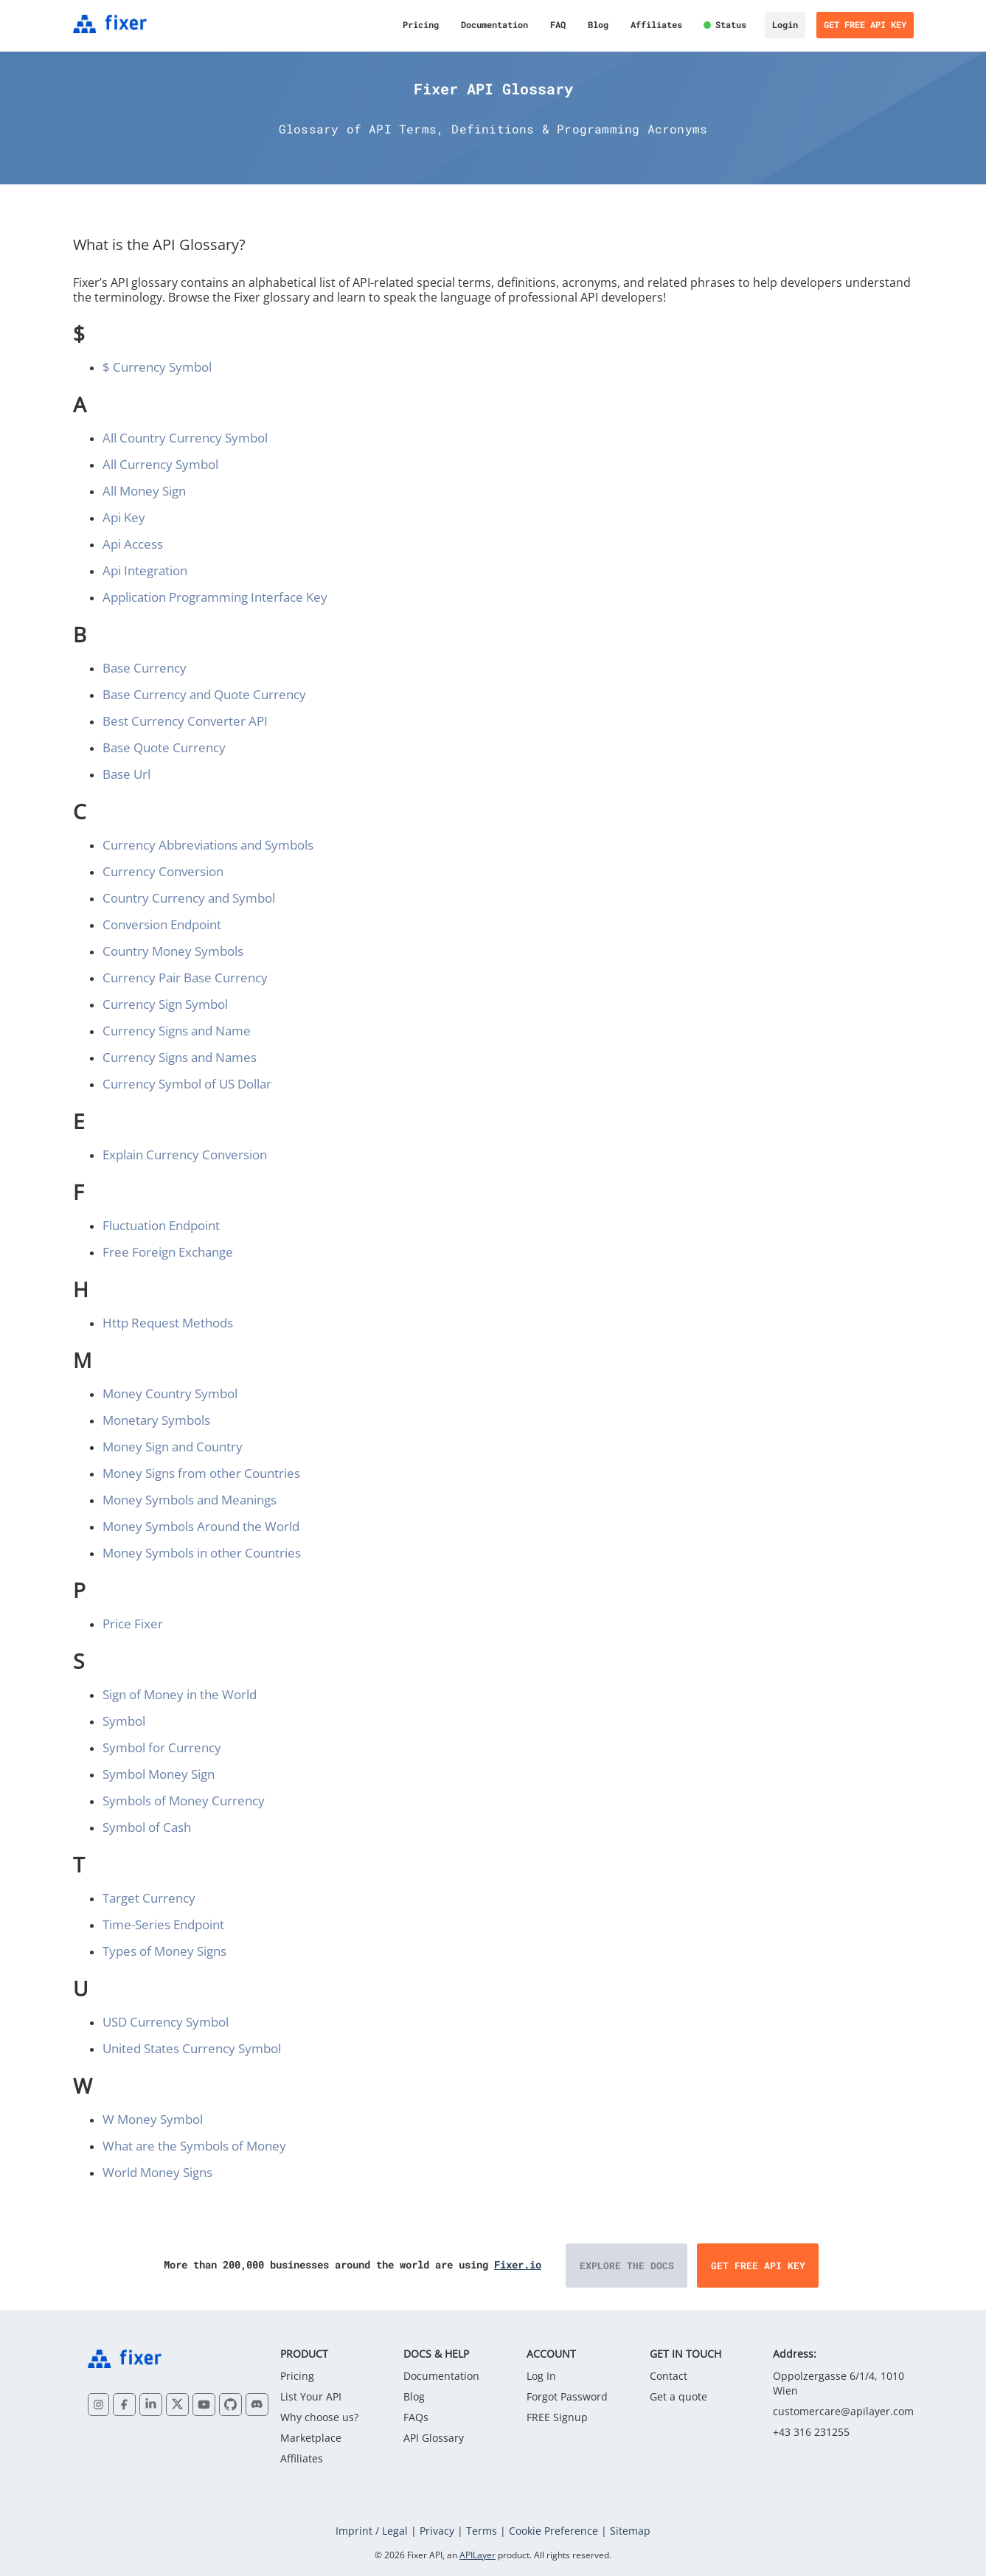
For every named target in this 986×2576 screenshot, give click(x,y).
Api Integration (145, 570)
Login (785, 24)
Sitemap (630, 2531)
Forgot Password (567, 2396)
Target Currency (149, 1897)
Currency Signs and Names (180, 1057)
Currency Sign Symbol (165, 1004)
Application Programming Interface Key (215, 597)
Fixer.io (517, 2264)
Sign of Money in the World (180, 1694)
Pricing (421, 24)
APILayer (477, 2555)
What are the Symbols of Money (194, 2145)
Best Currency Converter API (185, 720)
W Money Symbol (153, 2119)
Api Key (124, 517)
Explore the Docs (627, 2265)
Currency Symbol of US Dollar (187, 1083)
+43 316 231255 (811, 2432)
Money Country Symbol (170, 1393)
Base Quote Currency (164, 747)
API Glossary (433, 2438)
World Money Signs (157, 2172)
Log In (541, 2376)
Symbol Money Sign (159, 1774)
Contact (668, 2376)
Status (730, 24)
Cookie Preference (553, 2531)
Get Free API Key (865, 24)
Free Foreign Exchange (168, 1251)
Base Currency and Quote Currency (204, 694)
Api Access (133, 543)
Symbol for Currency (162, 1747)
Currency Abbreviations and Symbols (208, 844)
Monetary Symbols (156, 1420)
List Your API (310, 2396)
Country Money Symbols (173, 950)
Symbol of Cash (147, 1827)
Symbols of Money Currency (184, 1800)
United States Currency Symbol (192, 2048)
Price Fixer (133, 1623)
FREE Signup (557, 2417)
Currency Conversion (163, 871)
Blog (598, 24)
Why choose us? (319, 2417)
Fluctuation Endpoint (161, 1225)
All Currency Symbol (160, 464)
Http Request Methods (168, 1322)
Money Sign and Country (173, 1446)
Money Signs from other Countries (201, 1473)
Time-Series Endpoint (163, 1924)
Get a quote (678, 2396)
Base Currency (145, 667)
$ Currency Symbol (157, 366)
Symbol (124, 1720)
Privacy (437, 2531)
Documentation (494, 24)
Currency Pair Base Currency (185, 977)
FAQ (558, 24)
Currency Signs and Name (177, 1030)
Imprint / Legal (372, 2531)
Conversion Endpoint (162, 924)
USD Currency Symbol (166, 2021)
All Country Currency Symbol (185, 437)
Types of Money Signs (164, 1951)
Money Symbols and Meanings (190, 1499)
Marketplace (310, 2438)
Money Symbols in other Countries (202, 1552)
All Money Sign (144, 490)
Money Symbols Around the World (201, 1526)
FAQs (415, 2417)
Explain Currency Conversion (185, 1154)
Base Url (126, 773)
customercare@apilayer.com (843, 2411)
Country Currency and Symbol (189, 897)
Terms (481, 2531)
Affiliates (656, 24)
